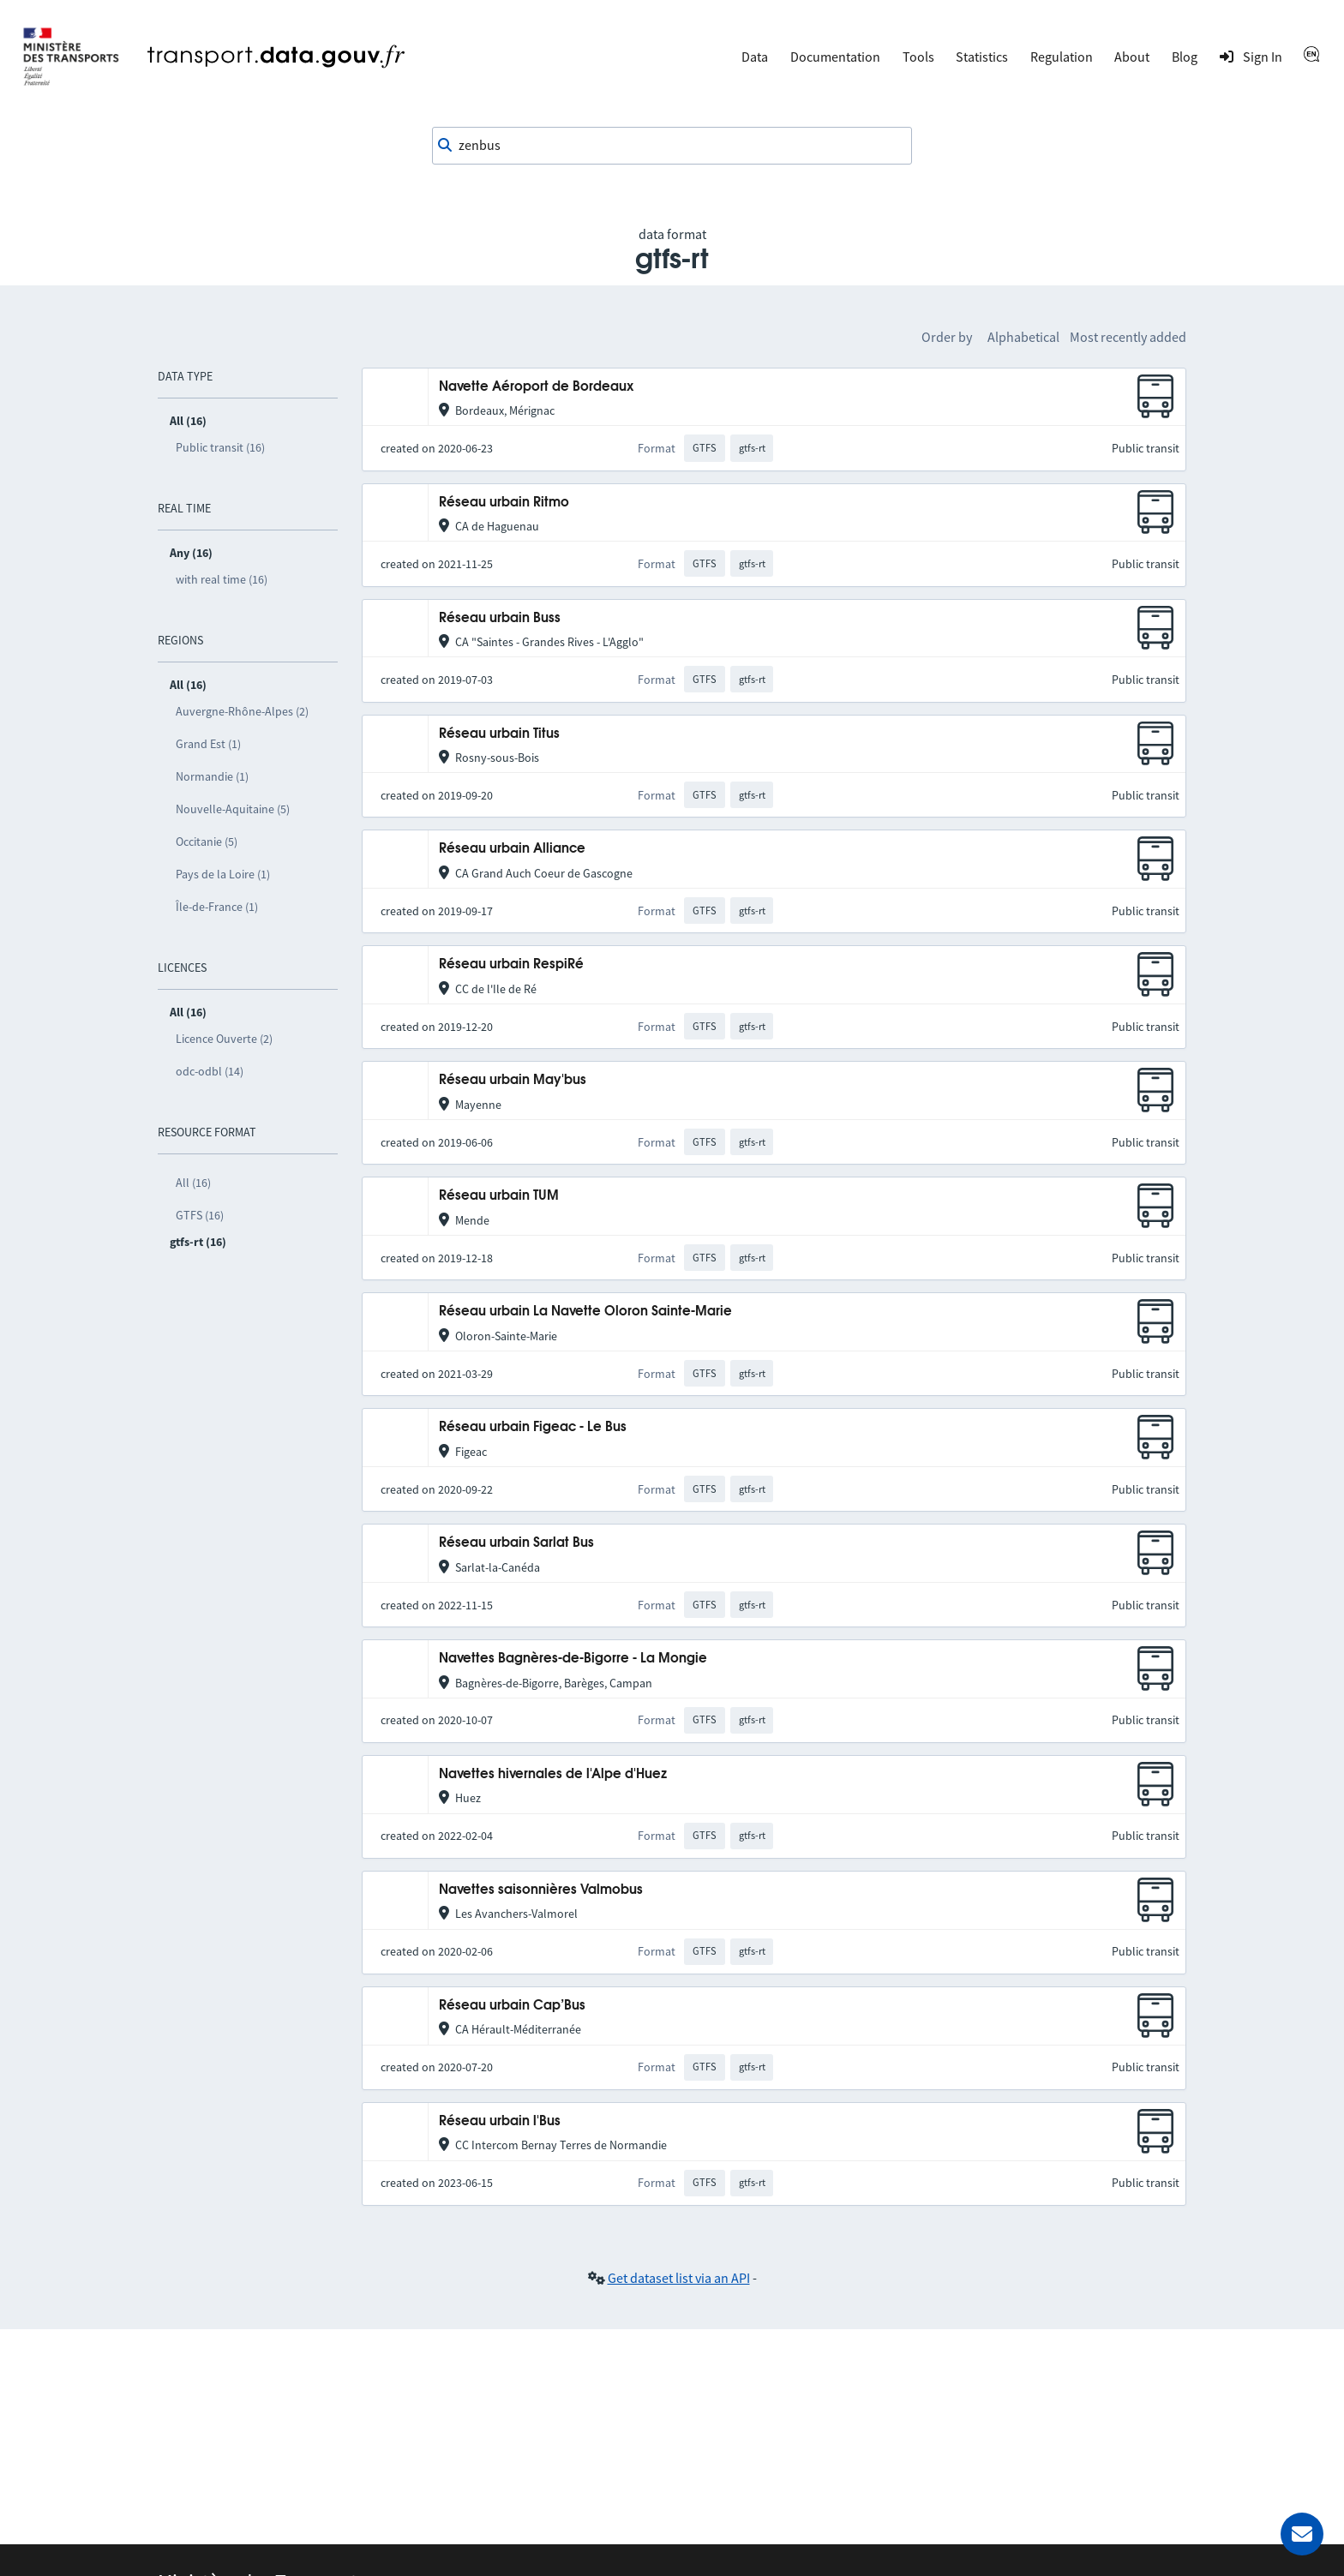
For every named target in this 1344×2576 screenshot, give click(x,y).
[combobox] (672, 146)
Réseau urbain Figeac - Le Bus (533, 1427)
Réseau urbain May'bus (512, 1080)
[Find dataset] (672, 146)
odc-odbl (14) (209, 1071)
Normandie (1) (212, 776)
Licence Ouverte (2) (224, 1038)
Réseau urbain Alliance (512, 848)
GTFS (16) (200, 1215)
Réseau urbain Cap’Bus (512, 2005)
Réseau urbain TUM (499, 1195)
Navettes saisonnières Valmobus (541, 1890)
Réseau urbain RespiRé (511, 964)
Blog (1184, 56)
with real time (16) (221, 579)
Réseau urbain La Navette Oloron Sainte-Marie (585, 1311)
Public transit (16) (220, 447)
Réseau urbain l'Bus (500, 2121)
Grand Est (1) (208, 744)
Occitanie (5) (206, 841)
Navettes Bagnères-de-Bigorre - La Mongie (573, 1658)
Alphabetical (1023, 336)
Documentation (835, 56)
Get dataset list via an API (679, 2277)
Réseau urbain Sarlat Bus (516, 1543)
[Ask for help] (1302, 2534)
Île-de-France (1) (217, 906)
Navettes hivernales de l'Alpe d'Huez (553, 1774)
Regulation (1061, 56)
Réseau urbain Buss (500, 618)
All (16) (193, 1182)
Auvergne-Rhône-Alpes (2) (242, 711)
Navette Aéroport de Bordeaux (536, 386)
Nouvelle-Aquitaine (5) (233, 809)
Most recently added (1128, 336)
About (1131, 56)
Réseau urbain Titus (499, 734)
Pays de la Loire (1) (223, 874)
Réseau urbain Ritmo (504, 502)
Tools (918, 56)
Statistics (982, 56)
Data (754, 56)
